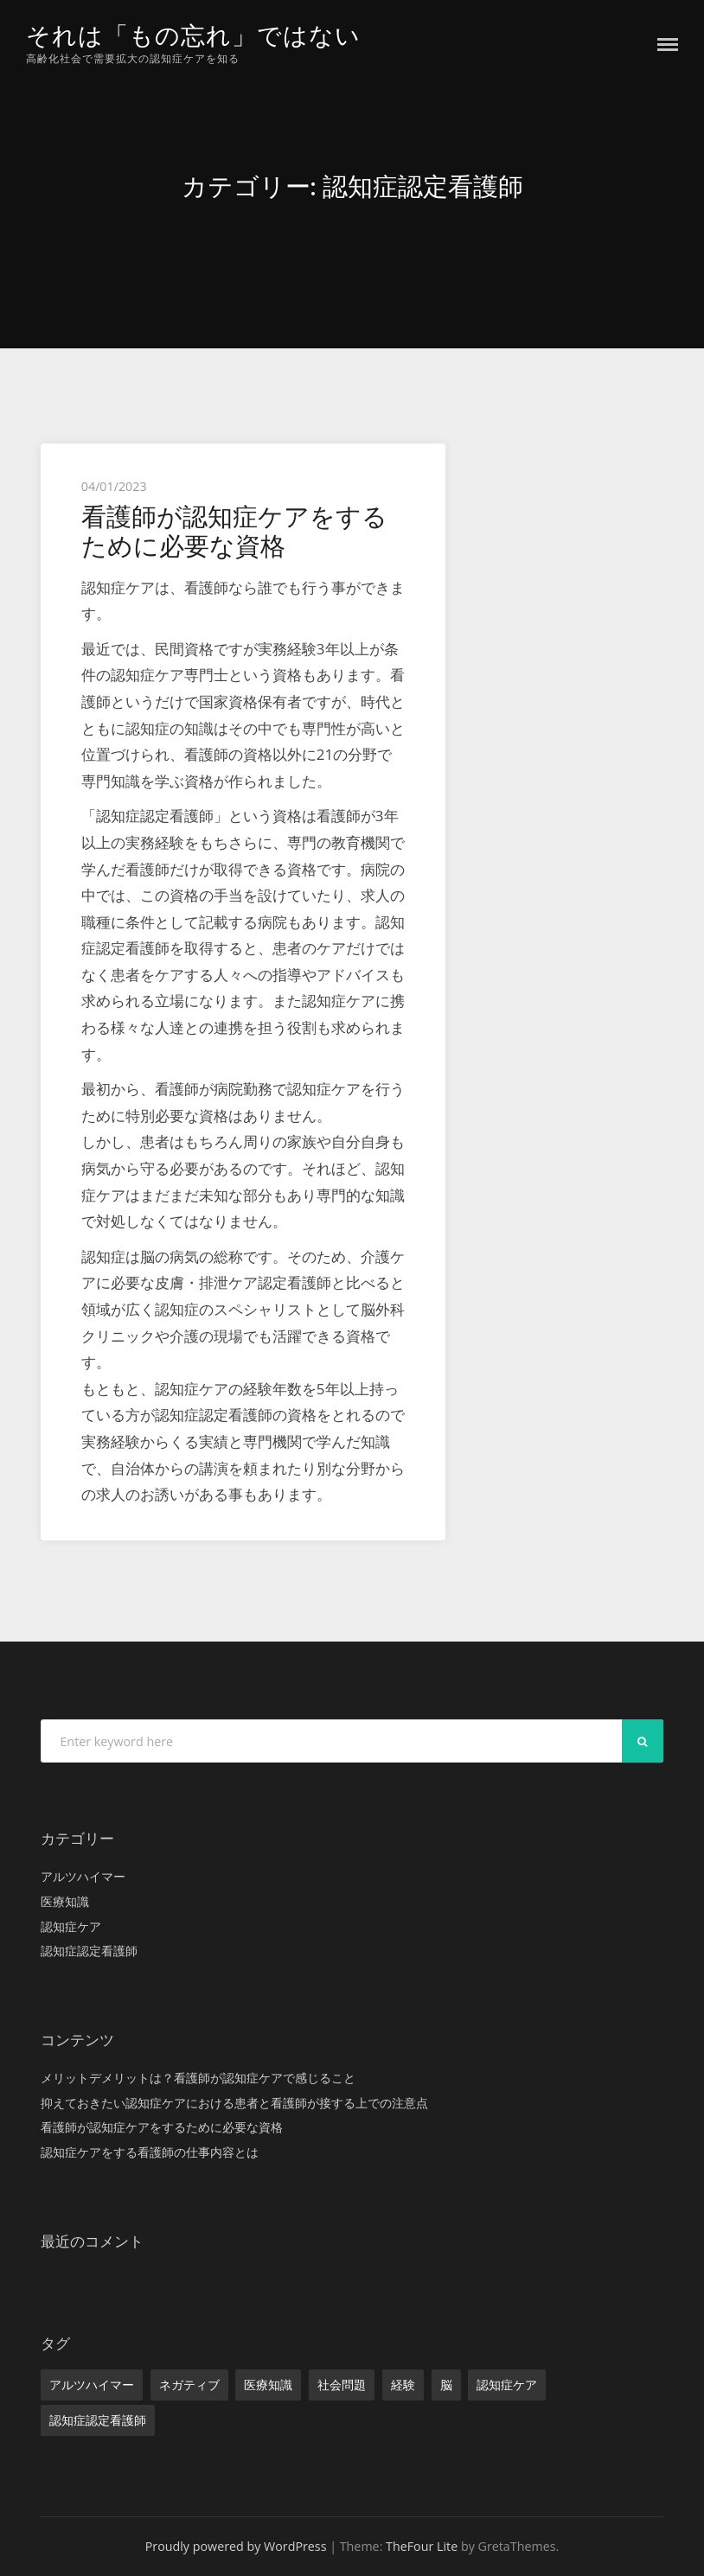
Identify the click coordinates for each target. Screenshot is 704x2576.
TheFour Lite (422, 2546)
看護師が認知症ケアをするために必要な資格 (234, 531)
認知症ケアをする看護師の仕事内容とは (150, 2152)
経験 (403, 2384)
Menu (667, 44)
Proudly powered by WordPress (236, 2546)
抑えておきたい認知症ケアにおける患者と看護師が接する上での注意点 (234, 2102)
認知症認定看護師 (89, 1950)
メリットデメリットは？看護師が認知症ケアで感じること (198, 2077)
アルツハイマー (83, 1876)
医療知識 (65, 1901)
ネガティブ (189, 2384)
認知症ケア (71, 1925)
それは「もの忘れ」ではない (199, 35)
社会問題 (341, 2384)
